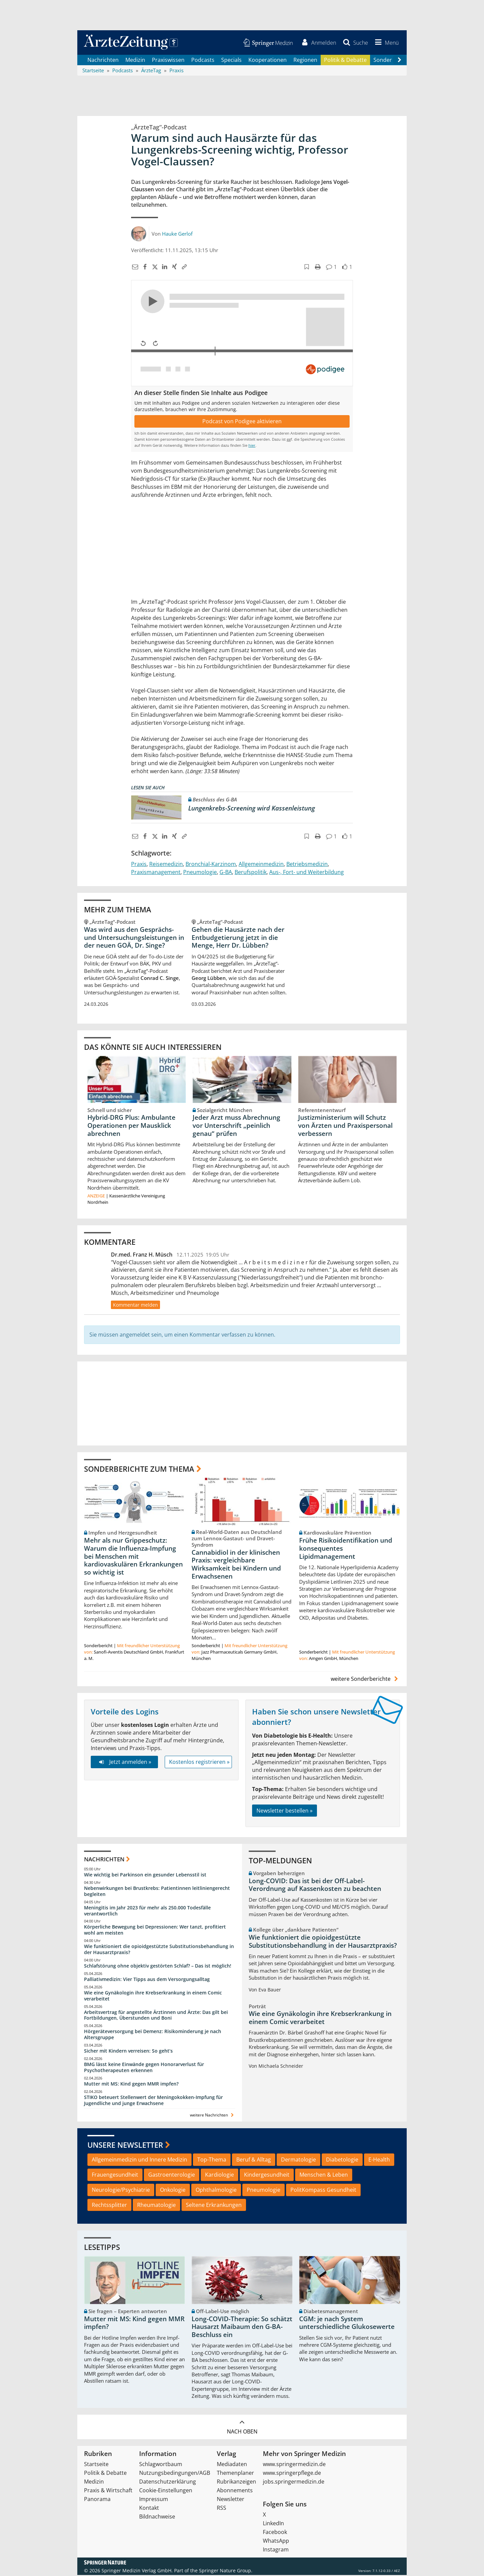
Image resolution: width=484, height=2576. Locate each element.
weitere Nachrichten (212, 2116)
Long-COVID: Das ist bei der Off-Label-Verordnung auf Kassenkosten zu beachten (315, 1885)
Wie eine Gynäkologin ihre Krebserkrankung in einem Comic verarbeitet (153, 1996)
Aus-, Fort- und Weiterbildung (306, 872)
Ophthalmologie (216, 2190)
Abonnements (235, 2491)
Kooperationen (267, 60)
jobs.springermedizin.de (293, 2482)
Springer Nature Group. (225, 2571)
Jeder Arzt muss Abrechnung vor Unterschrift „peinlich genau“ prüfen (236, 1126)
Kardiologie (219, 2175)
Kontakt (149, 2508)
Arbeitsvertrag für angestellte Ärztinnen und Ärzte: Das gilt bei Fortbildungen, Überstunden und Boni (156, 2016)
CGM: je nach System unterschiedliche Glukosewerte (347, 2323)
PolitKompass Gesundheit (323, 2190)
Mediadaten (232, 2465)
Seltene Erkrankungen (214, 2205)
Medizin (135, 60)
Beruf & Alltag (253, 2160)
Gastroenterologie (171, 2175)
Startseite (96, 2465)
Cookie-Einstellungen (165, 2491)
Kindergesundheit (266, 2175)
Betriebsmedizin (307, 864)
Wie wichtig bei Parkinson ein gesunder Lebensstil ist (145, 1875)
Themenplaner (235, 2474)
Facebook (275, 2533)
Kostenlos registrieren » (199, 1763)
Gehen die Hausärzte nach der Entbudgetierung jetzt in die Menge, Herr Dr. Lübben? (238, 938)
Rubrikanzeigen (236, 2482)
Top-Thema (211, 2160)
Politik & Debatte (345, 60)
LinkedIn (273, 2524)
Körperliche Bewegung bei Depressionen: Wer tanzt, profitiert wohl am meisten (155, 1931)
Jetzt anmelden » (124, 1763)
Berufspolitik (251, 872)
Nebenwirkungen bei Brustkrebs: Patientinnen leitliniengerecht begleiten (157, 1892)
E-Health (379, 2160)
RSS (221, 2508)
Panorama (97, 2500)
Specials (231, 60)
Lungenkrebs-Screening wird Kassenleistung (251, 808)
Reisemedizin (166, 864)
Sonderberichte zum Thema (139, 1469)
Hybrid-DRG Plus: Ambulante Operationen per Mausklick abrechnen (131, 1126)
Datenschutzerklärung (167, 2482)
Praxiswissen (168, 60)
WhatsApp (276, 2541)
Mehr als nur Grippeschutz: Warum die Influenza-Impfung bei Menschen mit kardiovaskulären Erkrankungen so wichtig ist (133, 1557)
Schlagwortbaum (160, 2465)
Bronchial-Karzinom (211, 864)
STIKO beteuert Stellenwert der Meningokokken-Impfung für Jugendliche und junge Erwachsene (153, 2101)
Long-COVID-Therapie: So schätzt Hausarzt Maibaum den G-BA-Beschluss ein (242, 2327)
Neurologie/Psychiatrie (121, 2190)
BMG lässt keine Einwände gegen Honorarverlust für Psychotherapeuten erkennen (144, 2068)
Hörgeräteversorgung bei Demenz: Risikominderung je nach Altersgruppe (152, 2035)
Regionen (305, 60)
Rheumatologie (156, 2205)
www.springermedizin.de (294, 2465)
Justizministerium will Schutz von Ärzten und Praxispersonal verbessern (345, 1126)
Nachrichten (103, 60)
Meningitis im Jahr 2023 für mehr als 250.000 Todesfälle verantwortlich (147, 1911)
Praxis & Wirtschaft (108, 2491)
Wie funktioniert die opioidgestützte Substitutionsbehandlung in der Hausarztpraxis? (159, 1950)
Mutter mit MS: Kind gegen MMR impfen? (131, 2085)
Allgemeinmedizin (261, 864)
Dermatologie (298, 2160)
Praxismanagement (155, 872)
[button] (385, 43)
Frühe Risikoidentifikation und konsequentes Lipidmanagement (345, 1549)
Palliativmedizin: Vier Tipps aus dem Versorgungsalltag (147, 1980)
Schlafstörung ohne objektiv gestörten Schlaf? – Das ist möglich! (157, 1967)
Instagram (276, 2550)
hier (251, 446)
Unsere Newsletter (125, 2145)
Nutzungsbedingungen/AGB (174, 2474)
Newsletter (230, 2500)
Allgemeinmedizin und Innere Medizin (139, 2160)
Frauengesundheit (115, 2175)
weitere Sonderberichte (365, 1679)
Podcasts (202, 60)
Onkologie (173, 2190)
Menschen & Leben (323, 2175)
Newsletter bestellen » (284, 1811)
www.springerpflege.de (292, 2474)
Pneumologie (200, 872)
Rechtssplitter (109, 2205)
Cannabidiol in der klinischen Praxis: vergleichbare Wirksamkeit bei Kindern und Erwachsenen (236, 1565)
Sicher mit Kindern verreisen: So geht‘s (128, 2052)
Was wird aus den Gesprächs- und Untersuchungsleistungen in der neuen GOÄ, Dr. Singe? (134, 938)
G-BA (225, 872)
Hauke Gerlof (177, 234)
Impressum (153, 2500)
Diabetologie (342, 2160)
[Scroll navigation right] (399, 60)
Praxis (139, 864)
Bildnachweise (157, 2517)
